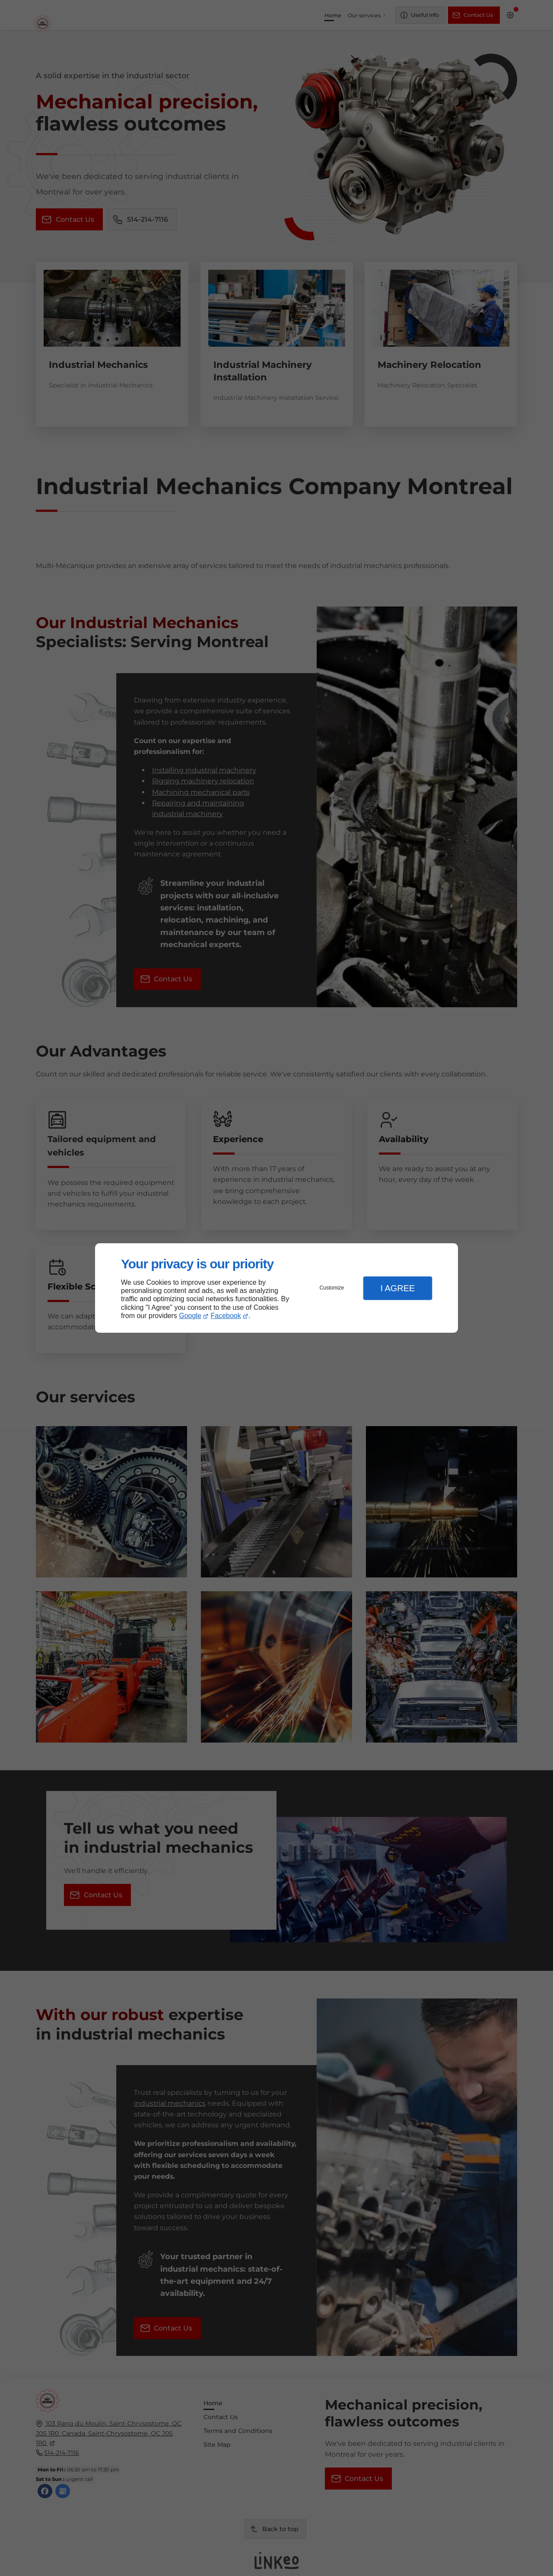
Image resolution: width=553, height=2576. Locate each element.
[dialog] (276, 1288)
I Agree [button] (397, 1288)
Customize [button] (332, 1288)
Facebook (226, 1315)
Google (190, 1315)
